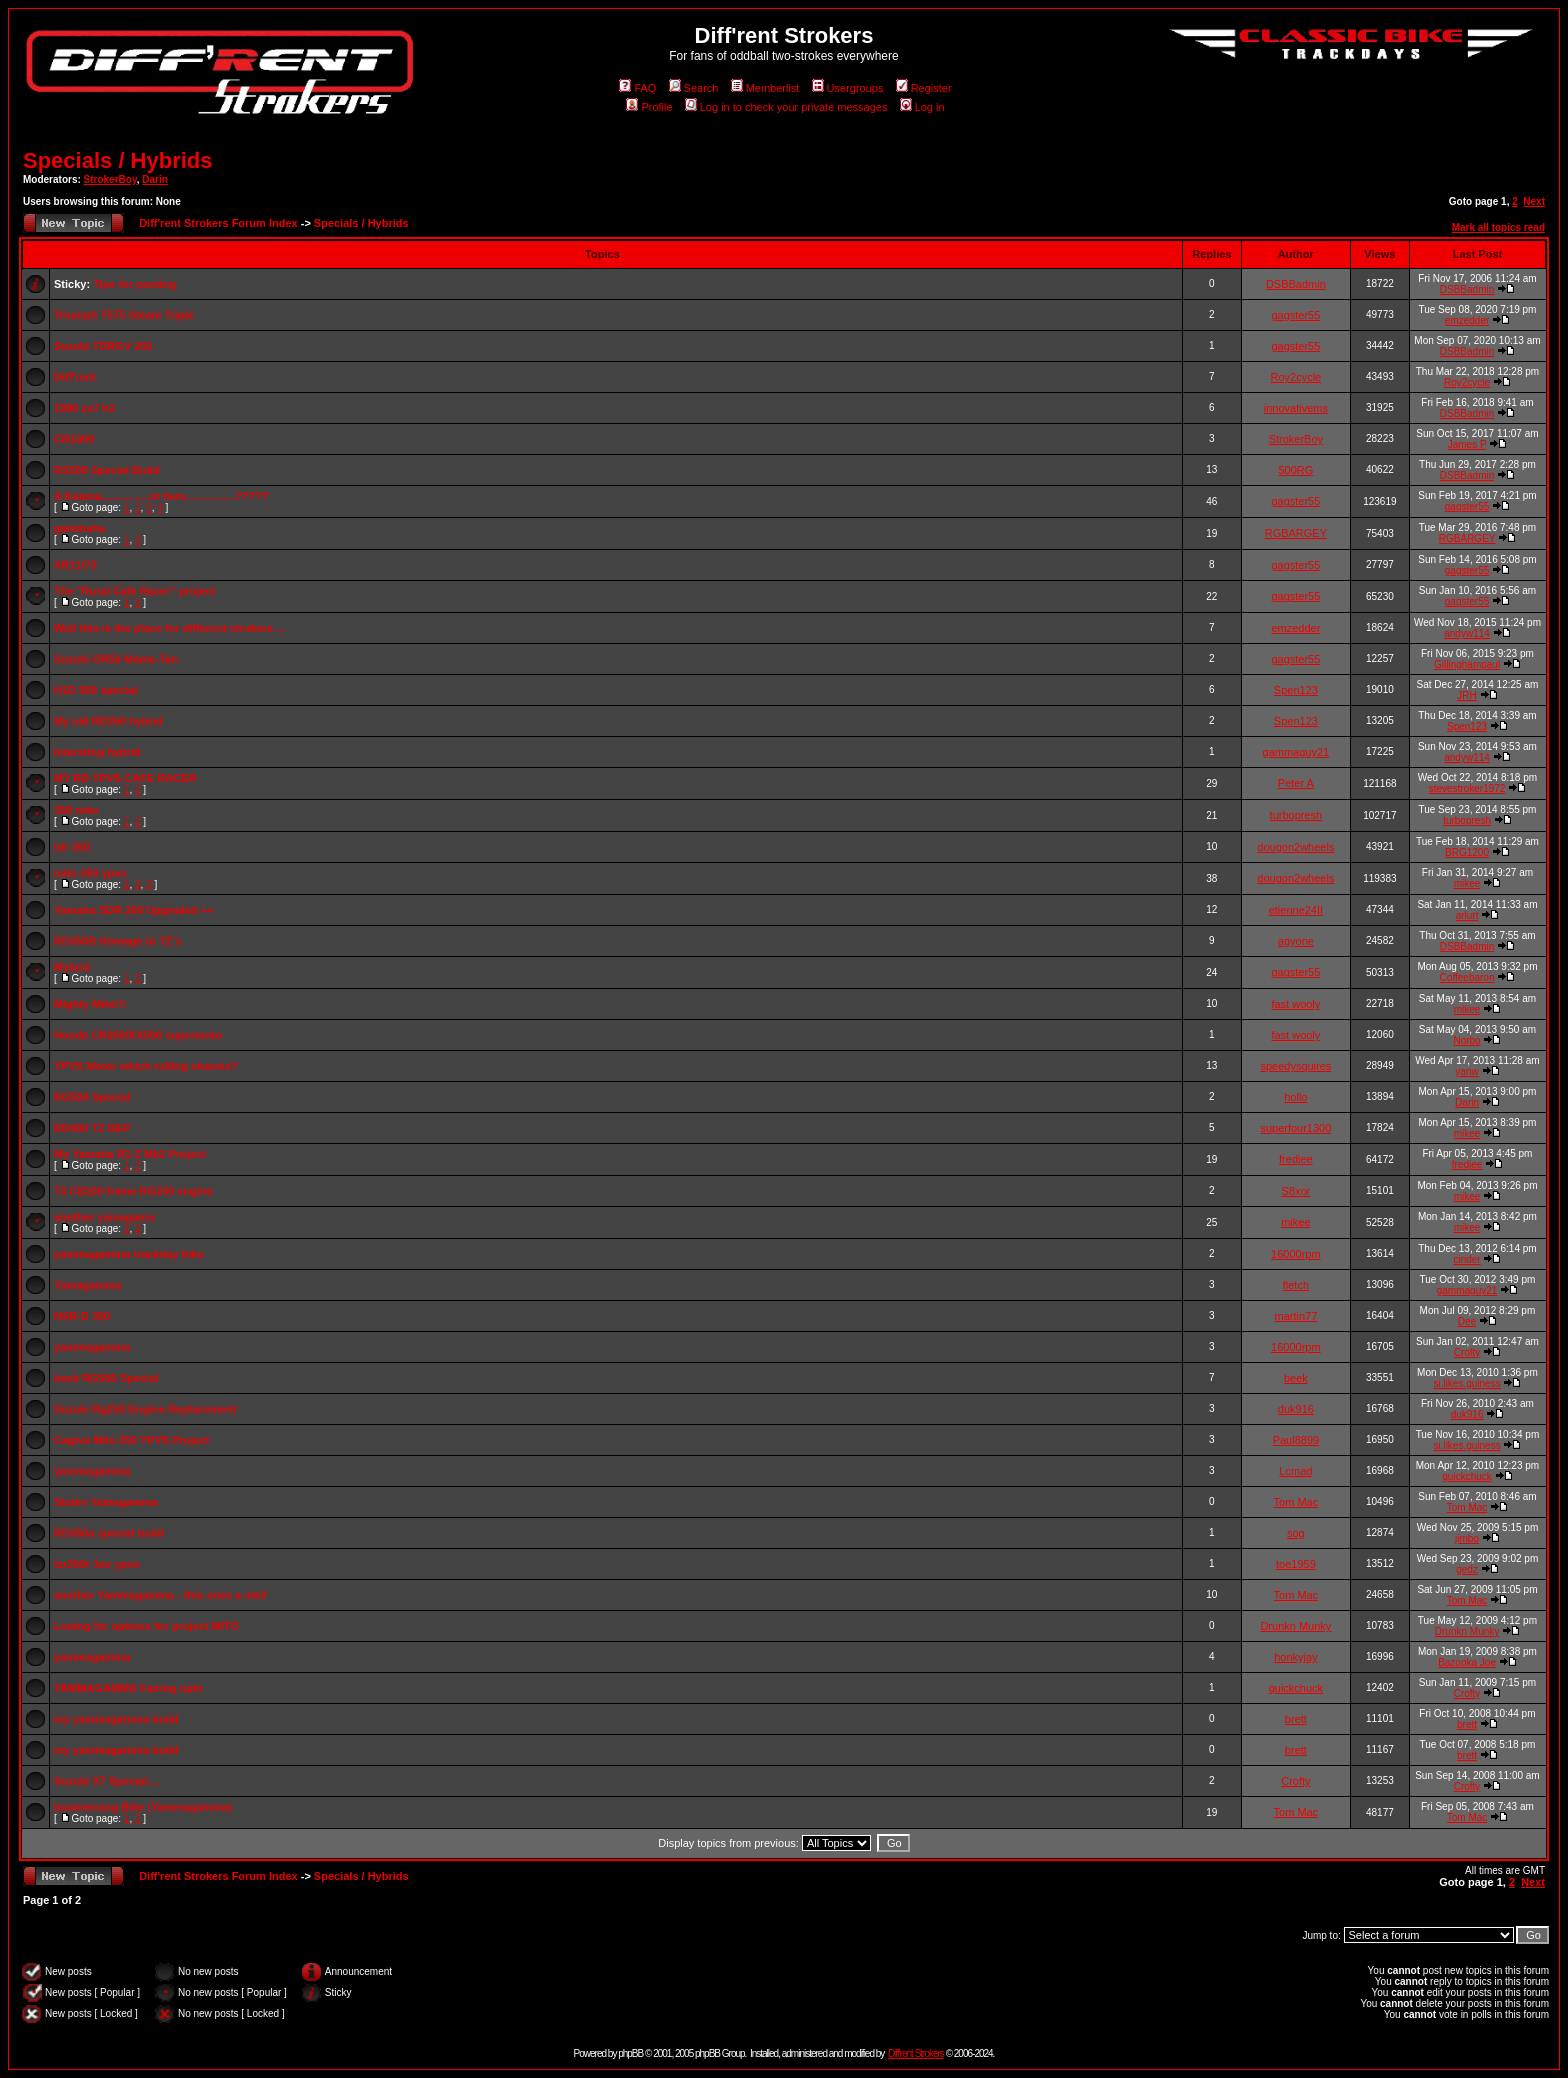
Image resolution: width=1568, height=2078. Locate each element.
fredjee (1296, 1159)
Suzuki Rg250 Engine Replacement (145, 1409)
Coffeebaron (1467, 977)
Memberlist (765, 88)
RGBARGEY (1296, 533)
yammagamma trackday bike (129, 1254)
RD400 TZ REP (92, 1128)
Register (924, 88)
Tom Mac (1296, 1502)
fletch (1296, 1285)
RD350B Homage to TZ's (117, 941)
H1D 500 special (96, 690)
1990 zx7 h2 (84, 408)
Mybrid (72, 967)
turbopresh (1296, 815)
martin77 (1295, 1316)
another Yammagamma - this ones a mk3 (160, 1595)
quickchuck (1466, 1476)
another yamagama (104, 1217)
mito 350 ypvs (90, 873)
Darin (155, 179)
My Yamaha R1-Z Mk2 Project (130, 1154)
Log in (922, 107)
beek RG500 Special (106, 1378)
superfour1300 (1295, 1128)
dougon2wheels (1295, 847)
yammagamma (92, 1347)
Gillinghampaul (1467, 664)
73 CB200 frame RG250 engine (133, 1191)
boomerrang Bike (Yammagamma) (143, 1807)
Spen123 (1296, 690)
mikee (1467, 883)
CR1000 (74, 439)
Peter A (1296, 783)
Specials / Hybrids (118, 160)
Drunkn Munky (1295, 1626)
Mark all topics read (1498, 227)
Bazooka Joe (1467, 1662)
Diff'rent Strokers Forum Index (218, 223)
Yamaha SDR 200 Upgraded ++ (134, 910)
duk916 (1296, 1409)
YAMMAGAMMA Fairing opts (128, 1688)
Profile (649, 107)
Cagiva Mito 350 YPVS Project (132, 1440)
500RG (1295, 470)
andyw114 (1467, 633)
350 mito (76, 810)
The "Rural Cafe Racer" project (134, 591)
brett (1296, 1719)
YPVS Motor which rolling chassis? (146, 1066)
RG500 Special (92, 1097)
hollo (1295, 1097)
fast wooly (1295, 1004)
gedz (1467, 1569)
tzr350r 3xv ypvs (97, 1564)
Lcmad (1295, 1471)
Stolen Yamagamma (106, 1502)
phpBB (630, 2053)
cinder (1466, 1259)
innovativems (1296, 408)
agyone (1296, 941)
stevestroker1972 (1467, 788)
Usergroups (848, 88)
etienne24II (1296, 910)
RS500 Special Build (107, 470)
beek (1296, 1378)
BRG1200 (1467, 852)
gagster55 (1295, 315)
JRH (1466, 695)
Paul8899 (1296, 1440)
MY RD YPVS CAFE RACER (125, 778)
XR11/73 (75, 565)
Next (1534, 201)
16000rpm (1296, 1254)
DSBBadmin (1296, 284)
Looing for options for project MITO (146, 1626)
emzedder (1467, 320)
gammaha (79, 528)
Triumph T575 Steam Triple (124, 315)
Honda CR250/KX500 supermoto (138, 1035)
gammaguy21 (1296, 752)
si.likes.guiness (1466, 1383)
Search (694, 88)
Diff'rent (75, 377)
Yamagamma (87, 1285)
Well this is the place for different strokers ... (169, 628)
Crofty (1467, 1352)
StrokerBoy (110, 179)
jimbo (1467, 1538)
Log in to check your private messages (786, 107)
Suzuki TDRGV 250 (103, 346)
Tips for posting (134, 284)
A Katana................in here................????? (161, 496)
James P (1467, 444)
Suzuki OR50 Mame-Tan (116, 659)
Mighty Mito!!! (90, 1004)
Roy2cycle (1296, 377)
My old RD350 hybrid (108, 721)
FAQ (637, 88)
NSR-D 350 (82, 1316)
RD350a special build (109, 1533)
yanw (1466, 1071)
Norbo (1466, 1040)
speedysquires (1295, 1066)
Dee (1467, 1321)
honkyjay (1295, 1657)
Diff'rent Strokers (916, 2053)
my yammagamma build (116, 1719)
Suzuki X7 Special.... (107, 1781)
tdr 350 (72, 847)
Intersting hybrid (97, 752)
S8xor (1296, 1191)
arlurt (1467, 915)
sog (1296, 1533)
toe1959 (1296, 1564)
